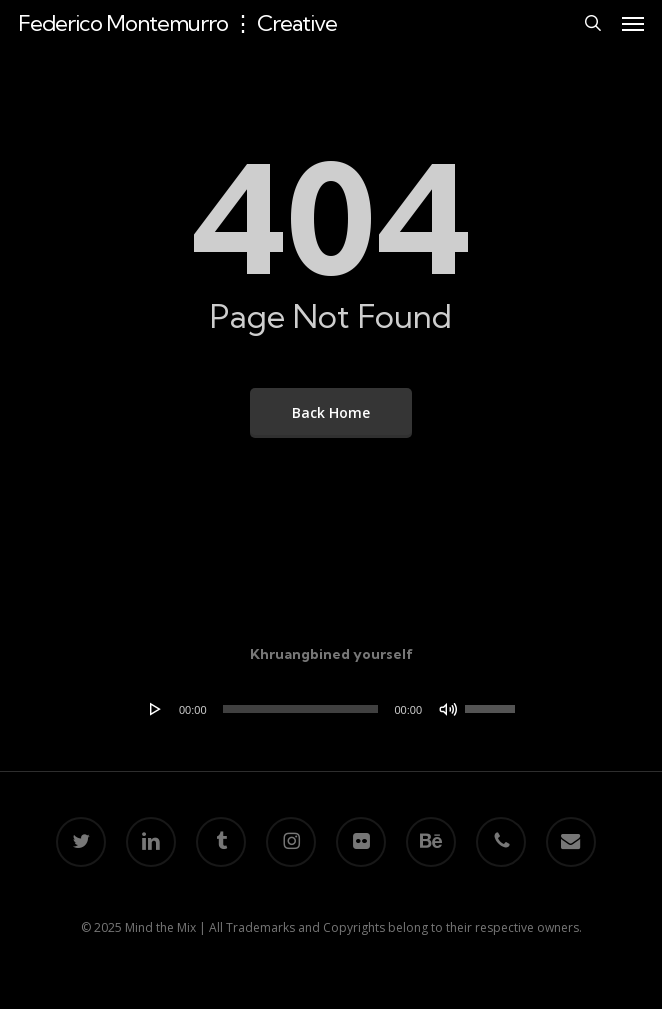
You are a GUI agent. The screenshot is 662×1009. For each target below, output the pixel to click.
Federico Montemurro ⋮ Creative (177, 23)
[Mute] (448, 709)
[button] (633, 23)
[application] (331, 709)
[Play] (156, 709)
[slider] (301, 709)
